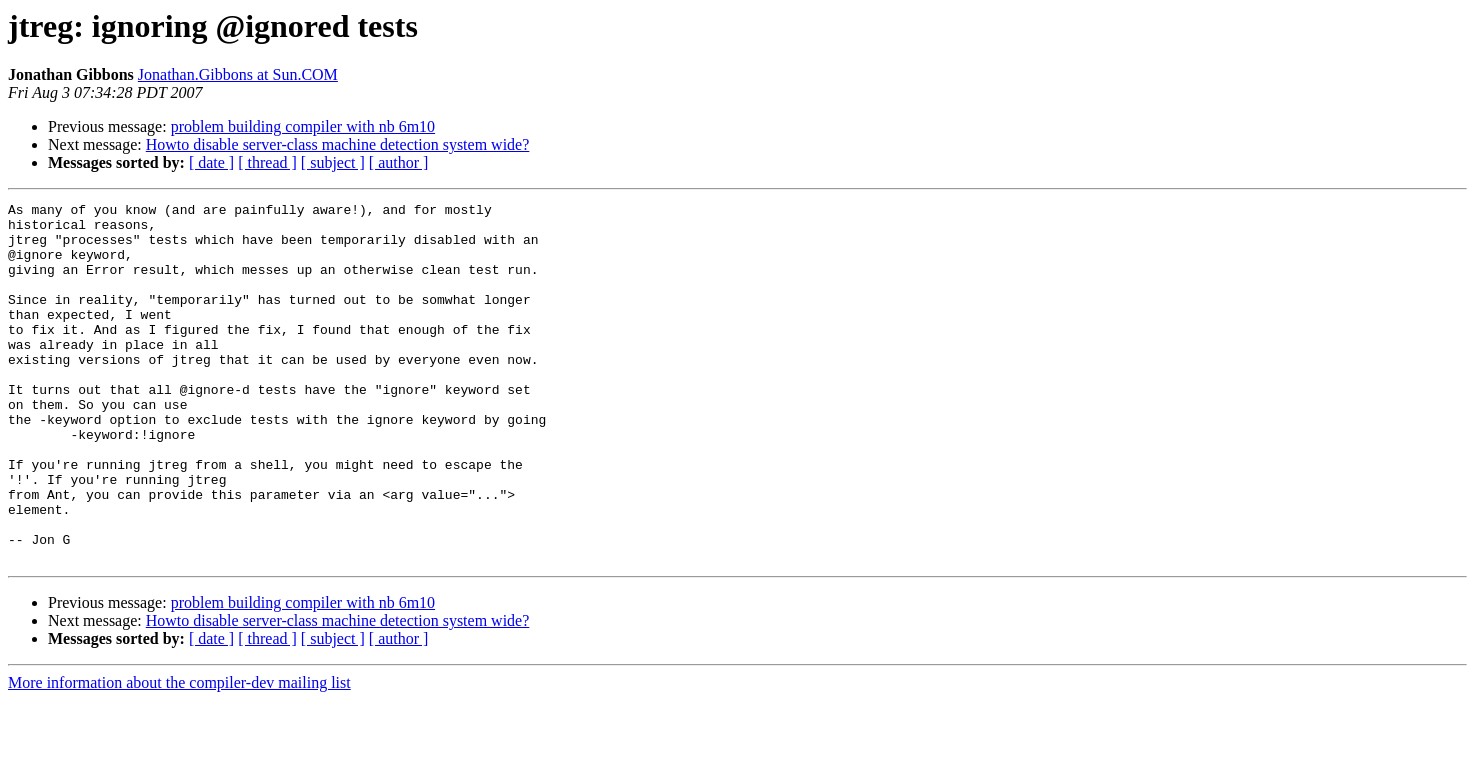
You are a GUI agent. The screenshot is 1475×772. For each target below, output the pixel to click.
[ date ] (211, 162)
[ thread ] (267, 162)
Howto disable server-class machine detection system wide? (338, 144)
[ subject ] (333, 162)
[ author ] (399, 162)
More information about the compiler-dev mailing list (179, 754)
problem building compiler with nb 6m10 (303, 126)
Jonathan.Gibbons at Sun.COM (238, 74)
